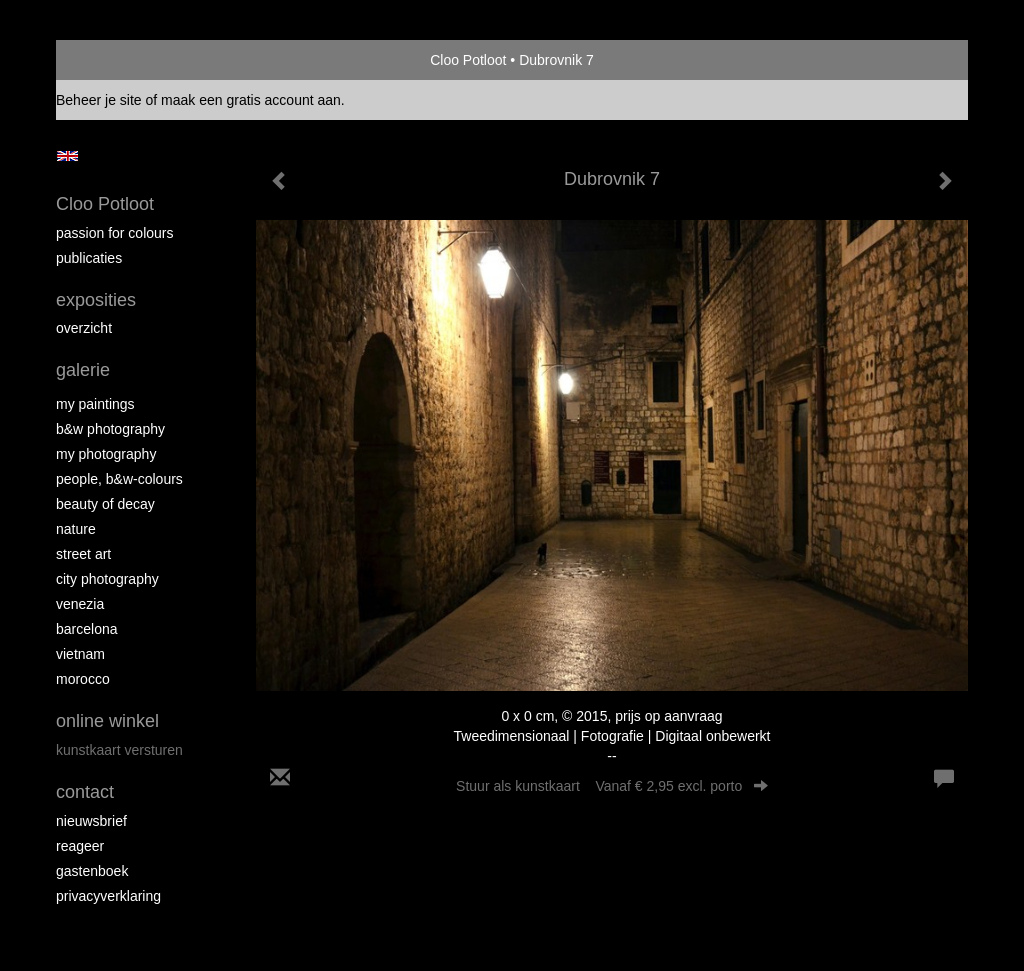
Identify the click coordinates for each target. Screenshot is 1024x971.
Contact (85, 792)
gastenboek (92, 871)
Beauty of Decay (105, 504)
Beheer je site (99, 100)
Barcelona (87, 629)
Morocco (83, 679)
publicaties (89, 258)
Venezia (80, 604)
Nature (76, 529)
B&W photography (110, 429)
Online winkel (107, 721)
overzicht (84, 328)
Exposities (96, 300)
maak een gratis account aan (251, 100)
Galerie (83, 370)
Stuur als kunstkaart (612, 786)
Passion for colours (115, 233)
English (67, 156)
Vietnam (80, 654)
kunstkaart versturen (119, 750)
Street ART (83, 554)
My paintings (95, 404)
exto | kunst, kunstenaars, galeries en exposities (112, 60)
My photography (106, 454)
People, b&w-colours (119, 479)
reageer (80, 846)
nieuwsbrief (91, 821)
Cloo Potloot (468, 60)
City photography (107, 579)
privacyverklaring (108, 896)
